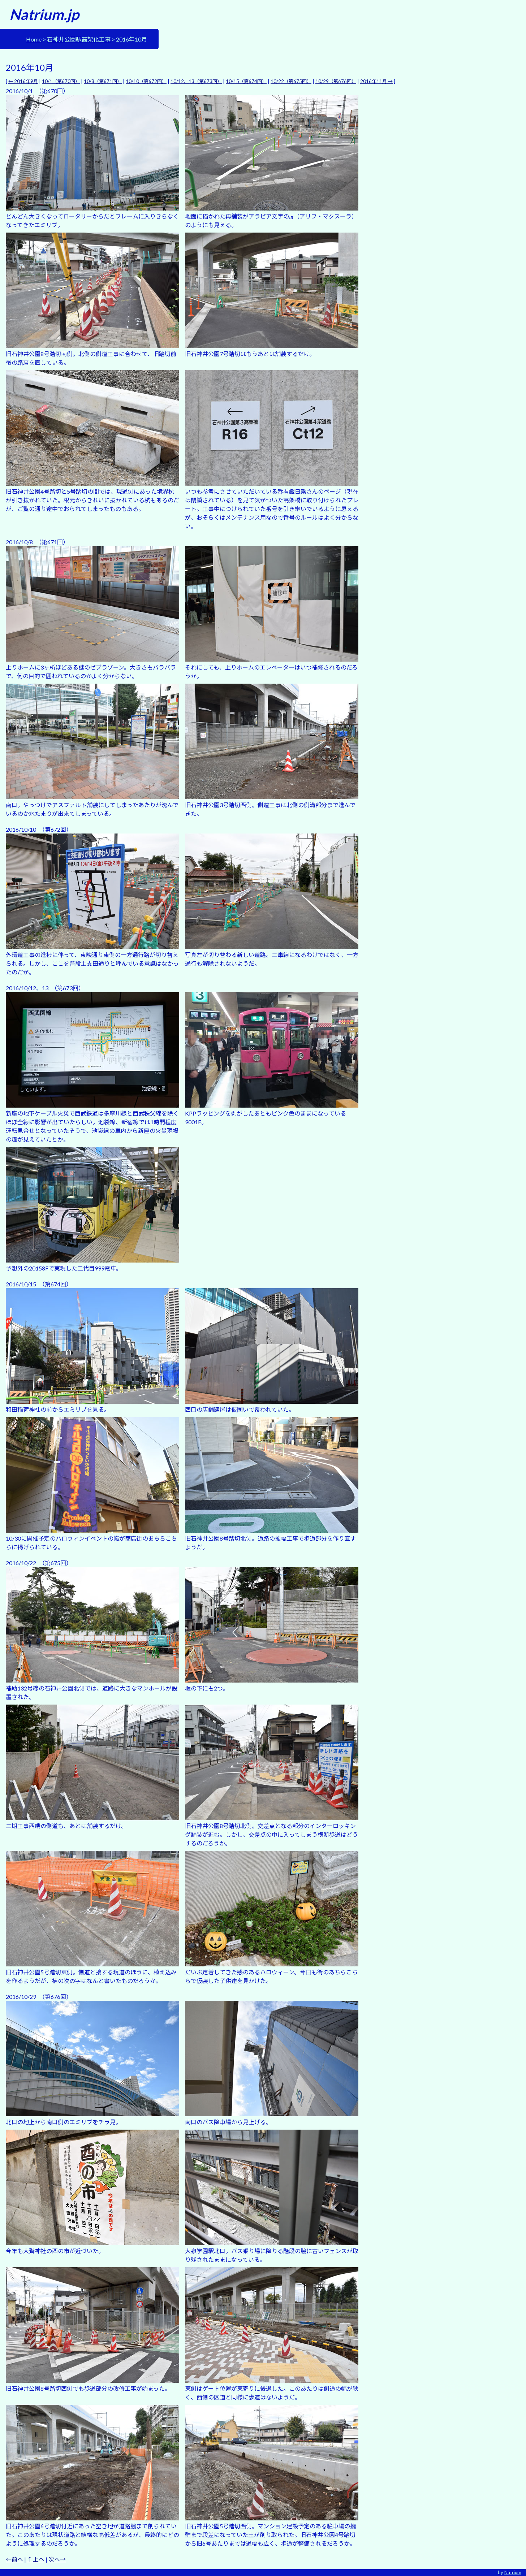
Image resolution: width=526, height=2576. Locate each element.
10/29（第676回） (335, 81)
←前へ (14, 2559)
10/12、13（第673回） (196, 81)
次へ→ (57, 2559)
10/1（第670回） (61, 81)
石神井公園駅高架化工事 (79, 39)
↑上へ (35, 2559)
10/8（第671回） (103, 81)
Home (34, 39)
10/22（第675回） (291, 81)
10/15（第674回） (246, 81)
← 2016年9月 (23, 81)
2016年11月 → (376, 81)
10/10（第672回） (146, 81)
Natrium (512, 2572)
